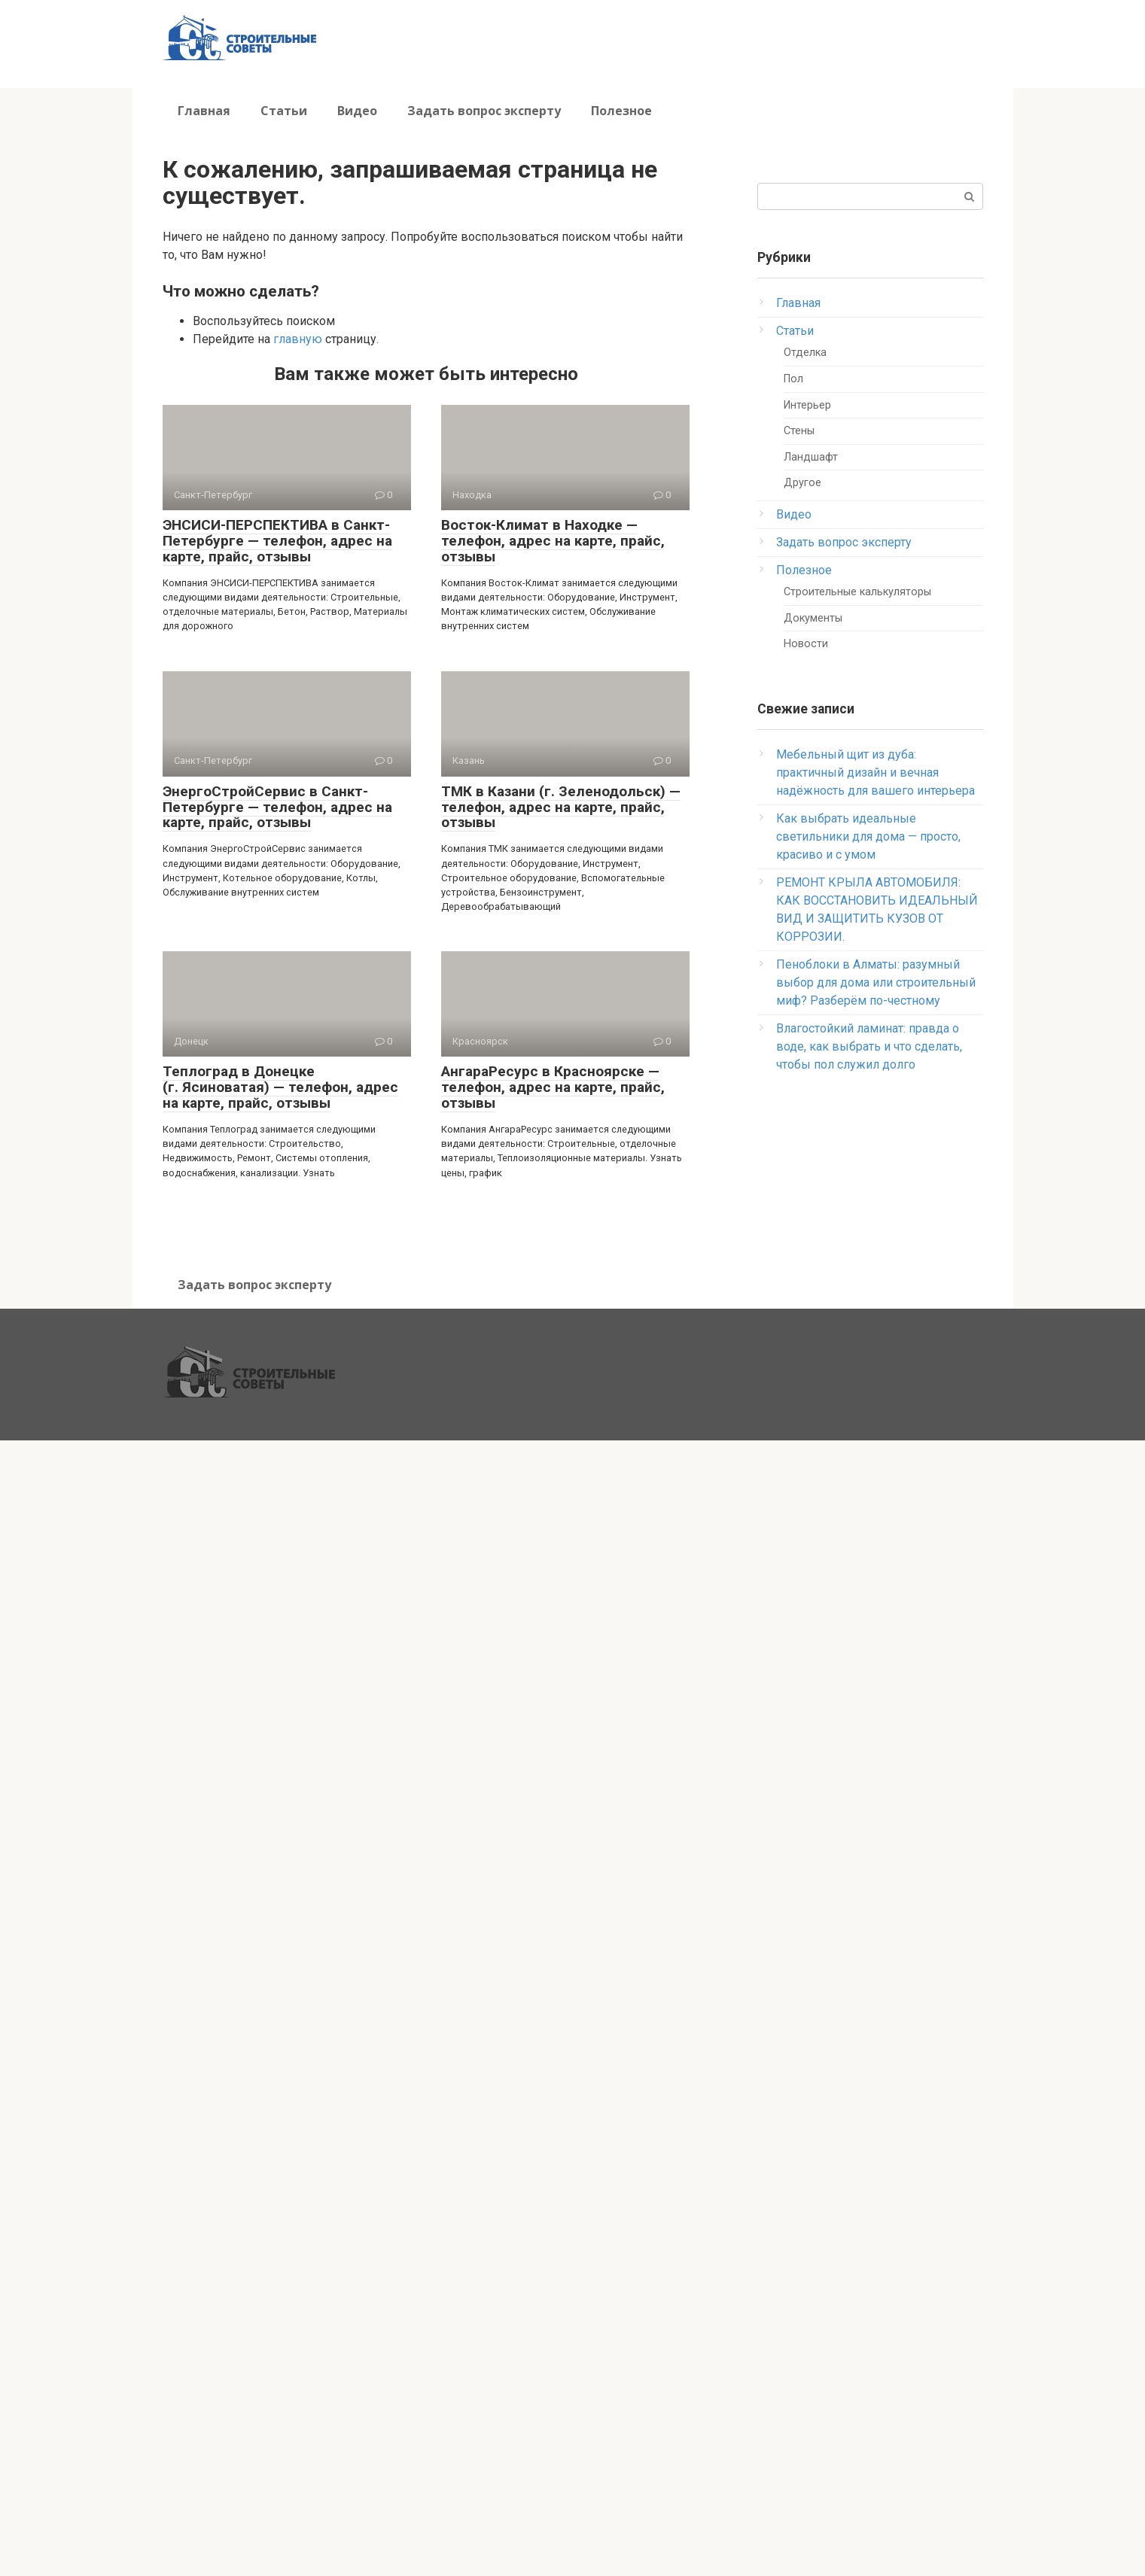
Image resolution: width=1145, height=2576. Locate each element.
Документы (813, 618)
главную (297, 339)
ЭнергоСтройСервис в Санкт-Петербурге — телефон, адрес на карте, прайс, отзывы (277, 807)
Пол (793, 379)
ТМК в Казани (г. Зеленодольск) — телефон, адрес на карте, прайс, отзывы (561, 807)
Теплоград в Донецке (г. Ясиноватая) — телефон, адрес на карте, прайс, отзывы (280, 1087)
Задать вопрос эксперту (484, 110)
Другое (802, 482)
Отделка (805, 352)
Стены (799, 430)
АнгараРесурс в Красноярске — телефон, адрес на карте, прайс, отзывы (553, 1087)
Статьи (283, 110)
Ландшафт (811, 457)
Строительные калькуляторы (857, 591)
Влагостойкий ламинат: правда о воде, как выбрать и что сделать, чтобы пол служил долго (869, 1046)
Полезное (621, 110)
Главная (204, 110)
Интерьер (807, 405)
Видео (357, 110)
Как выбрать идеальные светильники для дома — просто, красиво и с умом (868, 836)
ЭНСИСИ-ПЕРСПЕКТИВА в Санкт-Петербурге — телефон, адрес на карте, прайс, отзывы (277, 540)
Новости (806, 643)
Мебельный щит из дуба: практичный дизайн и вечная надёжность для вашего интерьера (875, 772)
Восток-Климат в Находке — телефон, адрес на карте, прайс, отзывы (553, 540)
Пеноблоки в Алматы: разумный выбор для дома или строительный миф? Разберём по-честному (876, 982)
